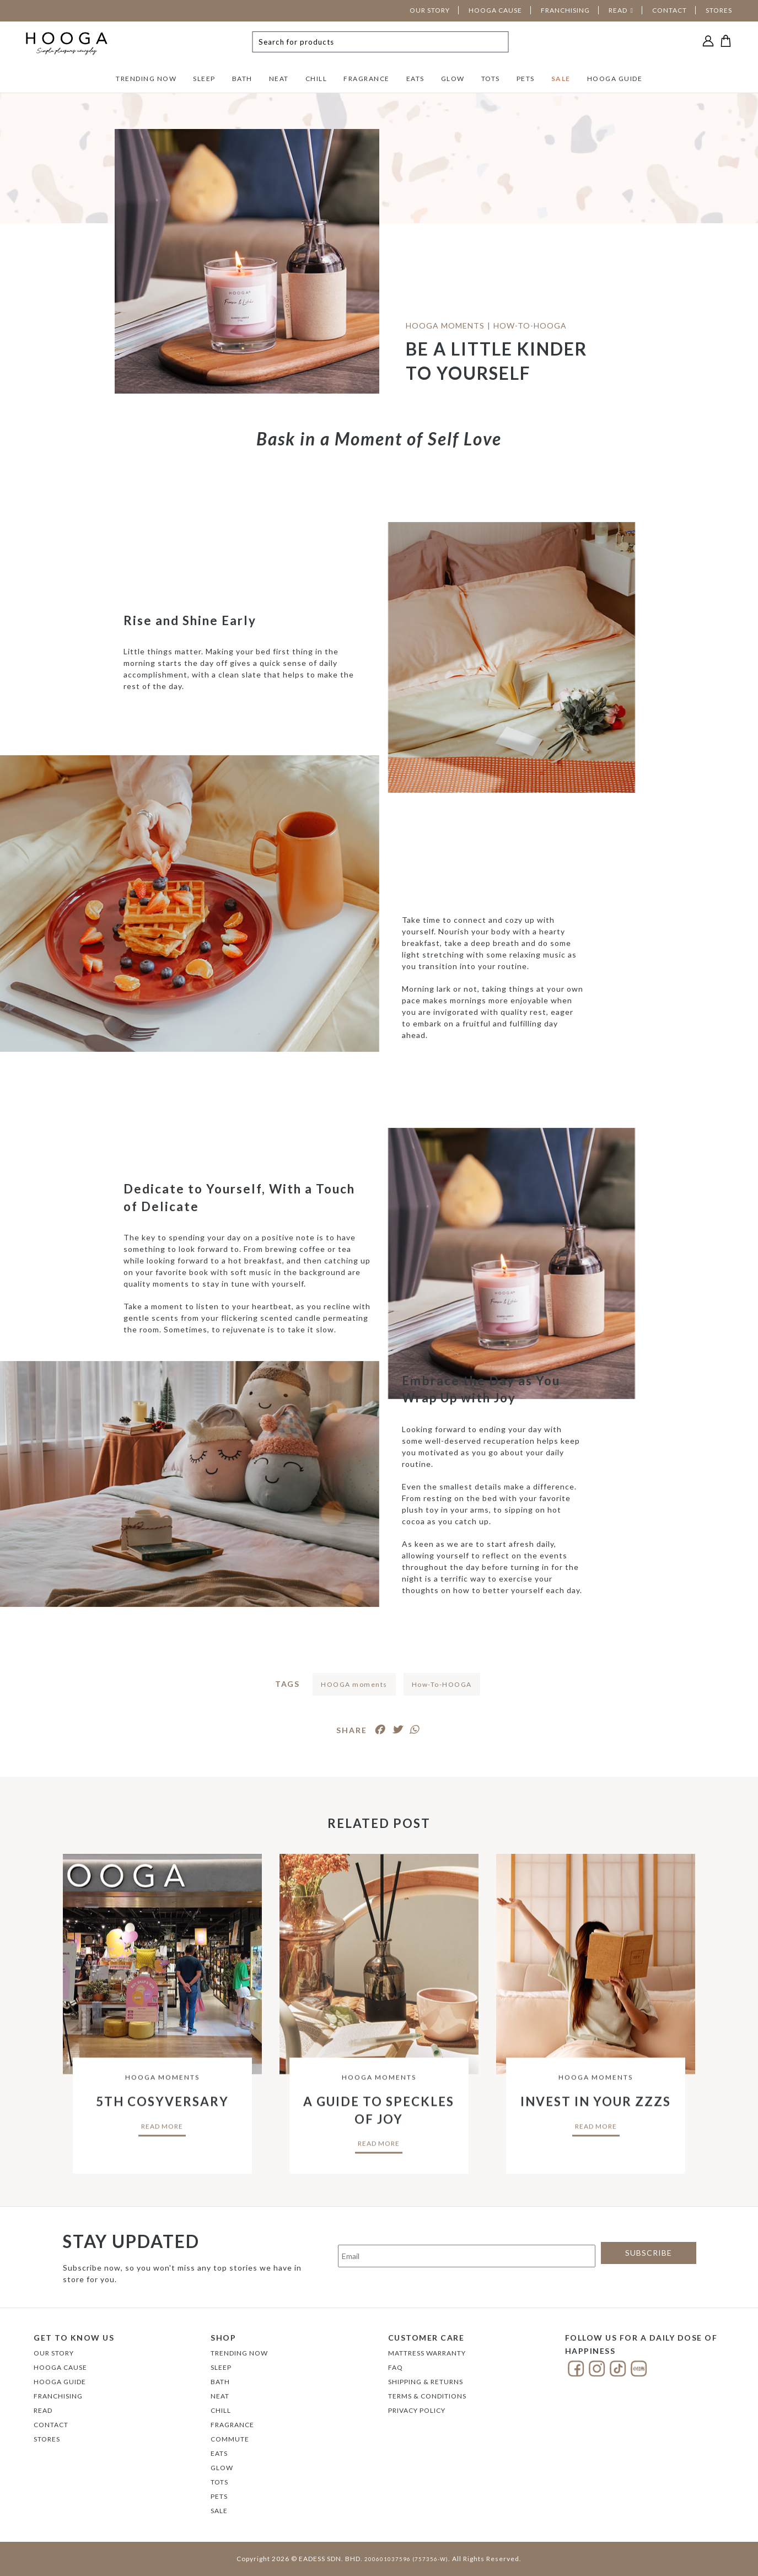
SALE (561, 78)
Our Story (54, 2353)
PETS (526, 78)
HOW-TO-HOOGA (530, 325)
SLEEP (204, 78)
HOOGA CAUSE (495, 10)
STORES (719, 10)
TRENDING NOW (146, 78)
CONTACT (669, 10)
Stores (47, 2439)
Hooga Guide (60, 2382)
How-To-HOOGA (442, 1684)
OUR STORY (430, 10)
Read (43, 2410)
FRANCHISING (565, 10)
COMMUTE (230, 2439)
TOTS (490, 78)
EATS (415, 78)
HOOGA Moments (445, 325)
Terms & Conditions (427, 2396)
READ (618, 10)
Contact (51, 2425)
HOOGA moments (354, 1684)
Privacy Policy (416, 2410)
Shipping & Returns (425, 2382)
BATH (242, 78)
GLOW (453, 78)
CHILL (316, 78)
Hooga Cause (60, 2367)
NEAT (279, 78)
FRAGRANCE (366, 78)
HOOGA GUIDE (615, 78)
